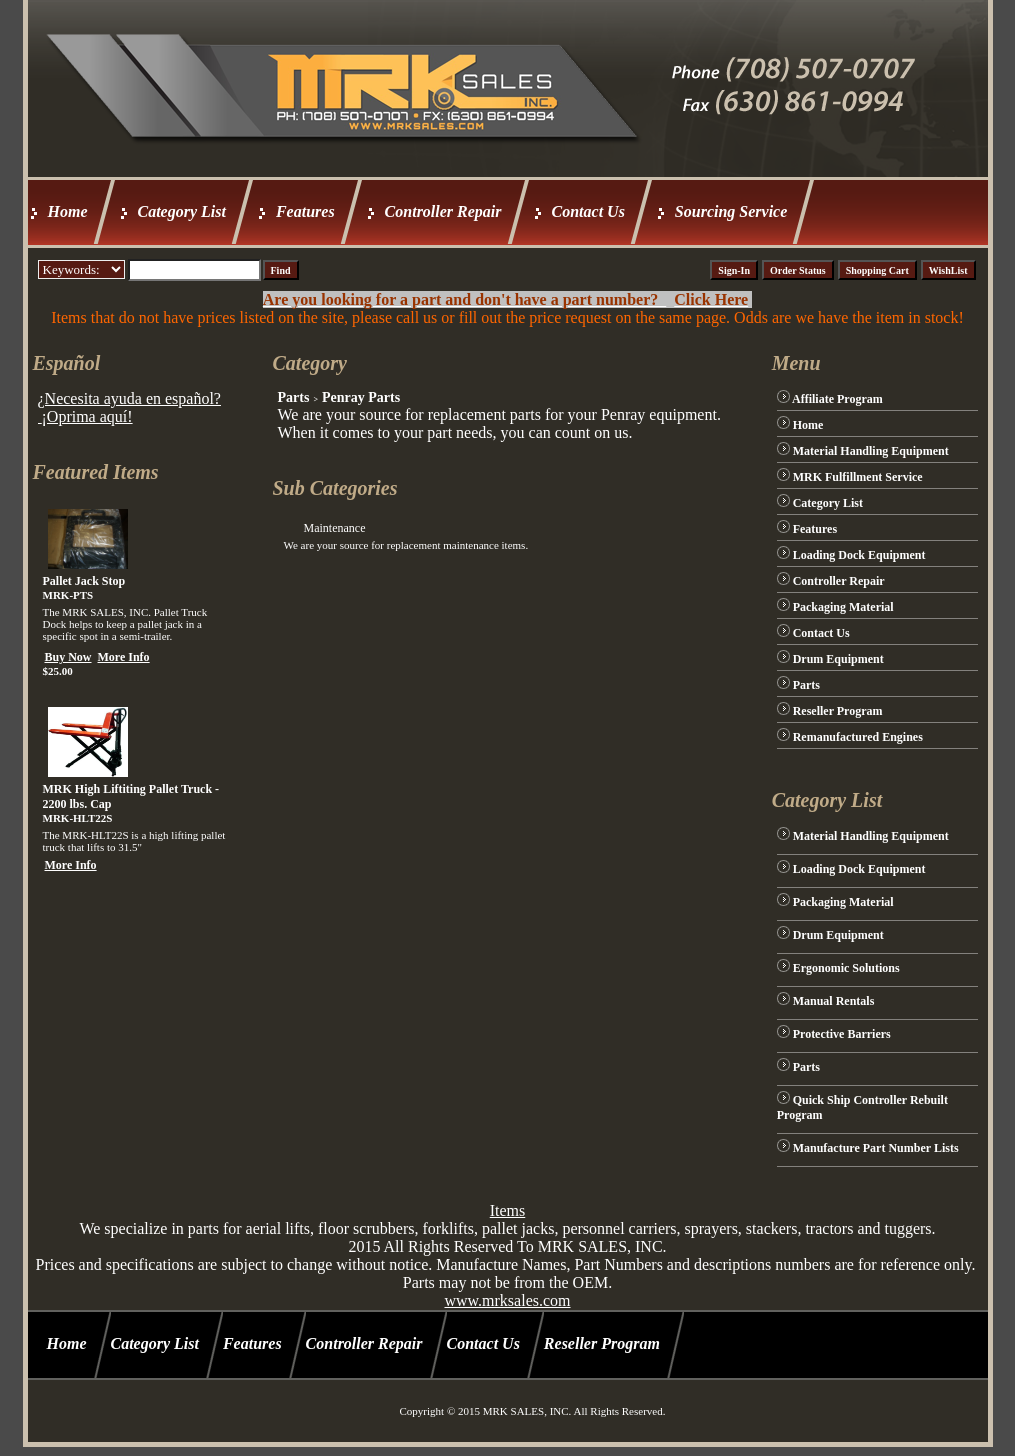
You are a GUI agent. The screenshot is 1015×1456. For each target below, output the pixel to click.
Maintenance (334, 528)
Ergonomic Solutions (846, 968)
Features (305, 211)
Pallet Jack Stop (84, 581)
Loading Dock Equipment (859, 555)
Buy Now (68, 657)
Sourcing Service (731, 211)
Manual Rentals (834, 1001)
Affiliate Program (837, 399)
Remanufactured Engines (858, 737)
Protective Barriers (842, 1034)
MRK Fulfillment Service (858, 477)
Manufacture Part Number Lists (876, 1148)
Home (68, 211)
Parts (293, 397)
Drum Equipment (838, 659)
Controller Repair (443, 211)
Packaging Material (843, 607)
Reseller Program (838, 711)
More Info (124, 657)
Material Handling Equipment (871, 451)
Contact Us (588, 211)
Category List (182, 211)
